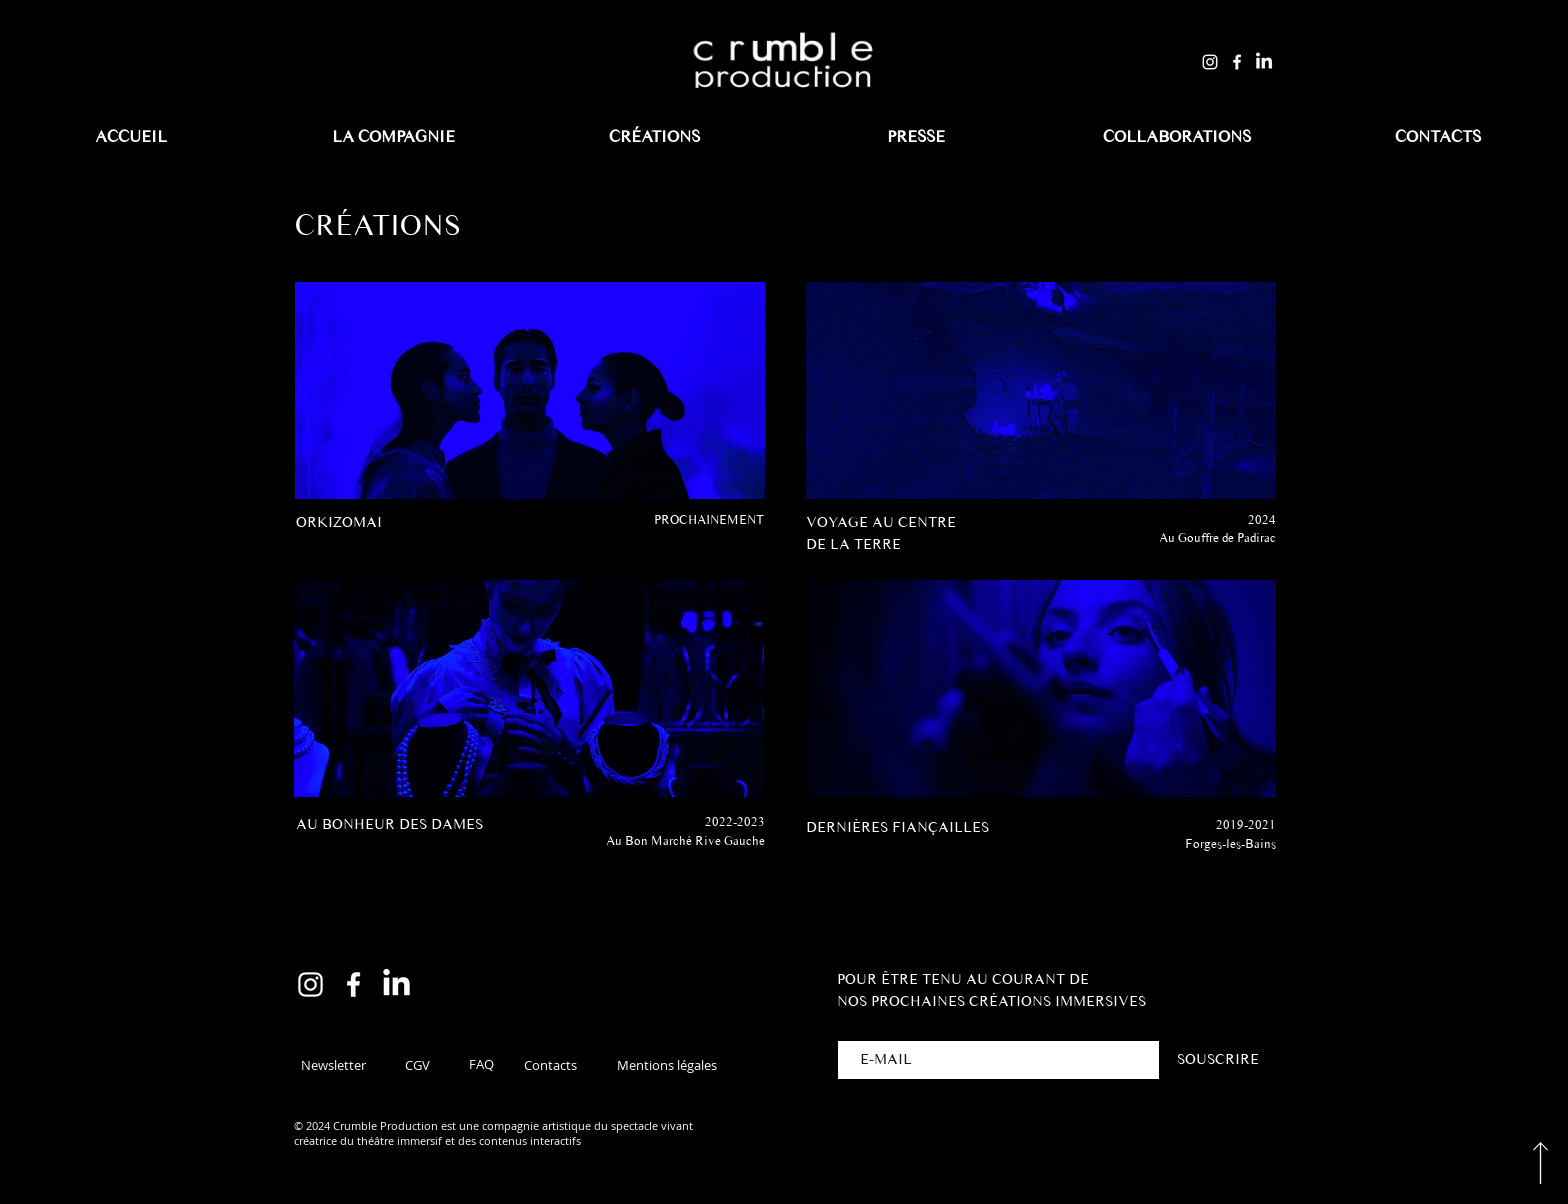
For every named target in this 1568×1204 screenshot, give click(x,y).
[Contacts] (550, 1065)
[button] (333, 1065)
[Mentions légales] (666, 1065)
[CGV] (417, 1065)
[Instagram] (1210, 62)
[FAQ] (481, 1064)
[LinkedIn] (1264, 62)
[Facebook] (1237, 62)
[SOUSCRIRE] (1217, 1060)
